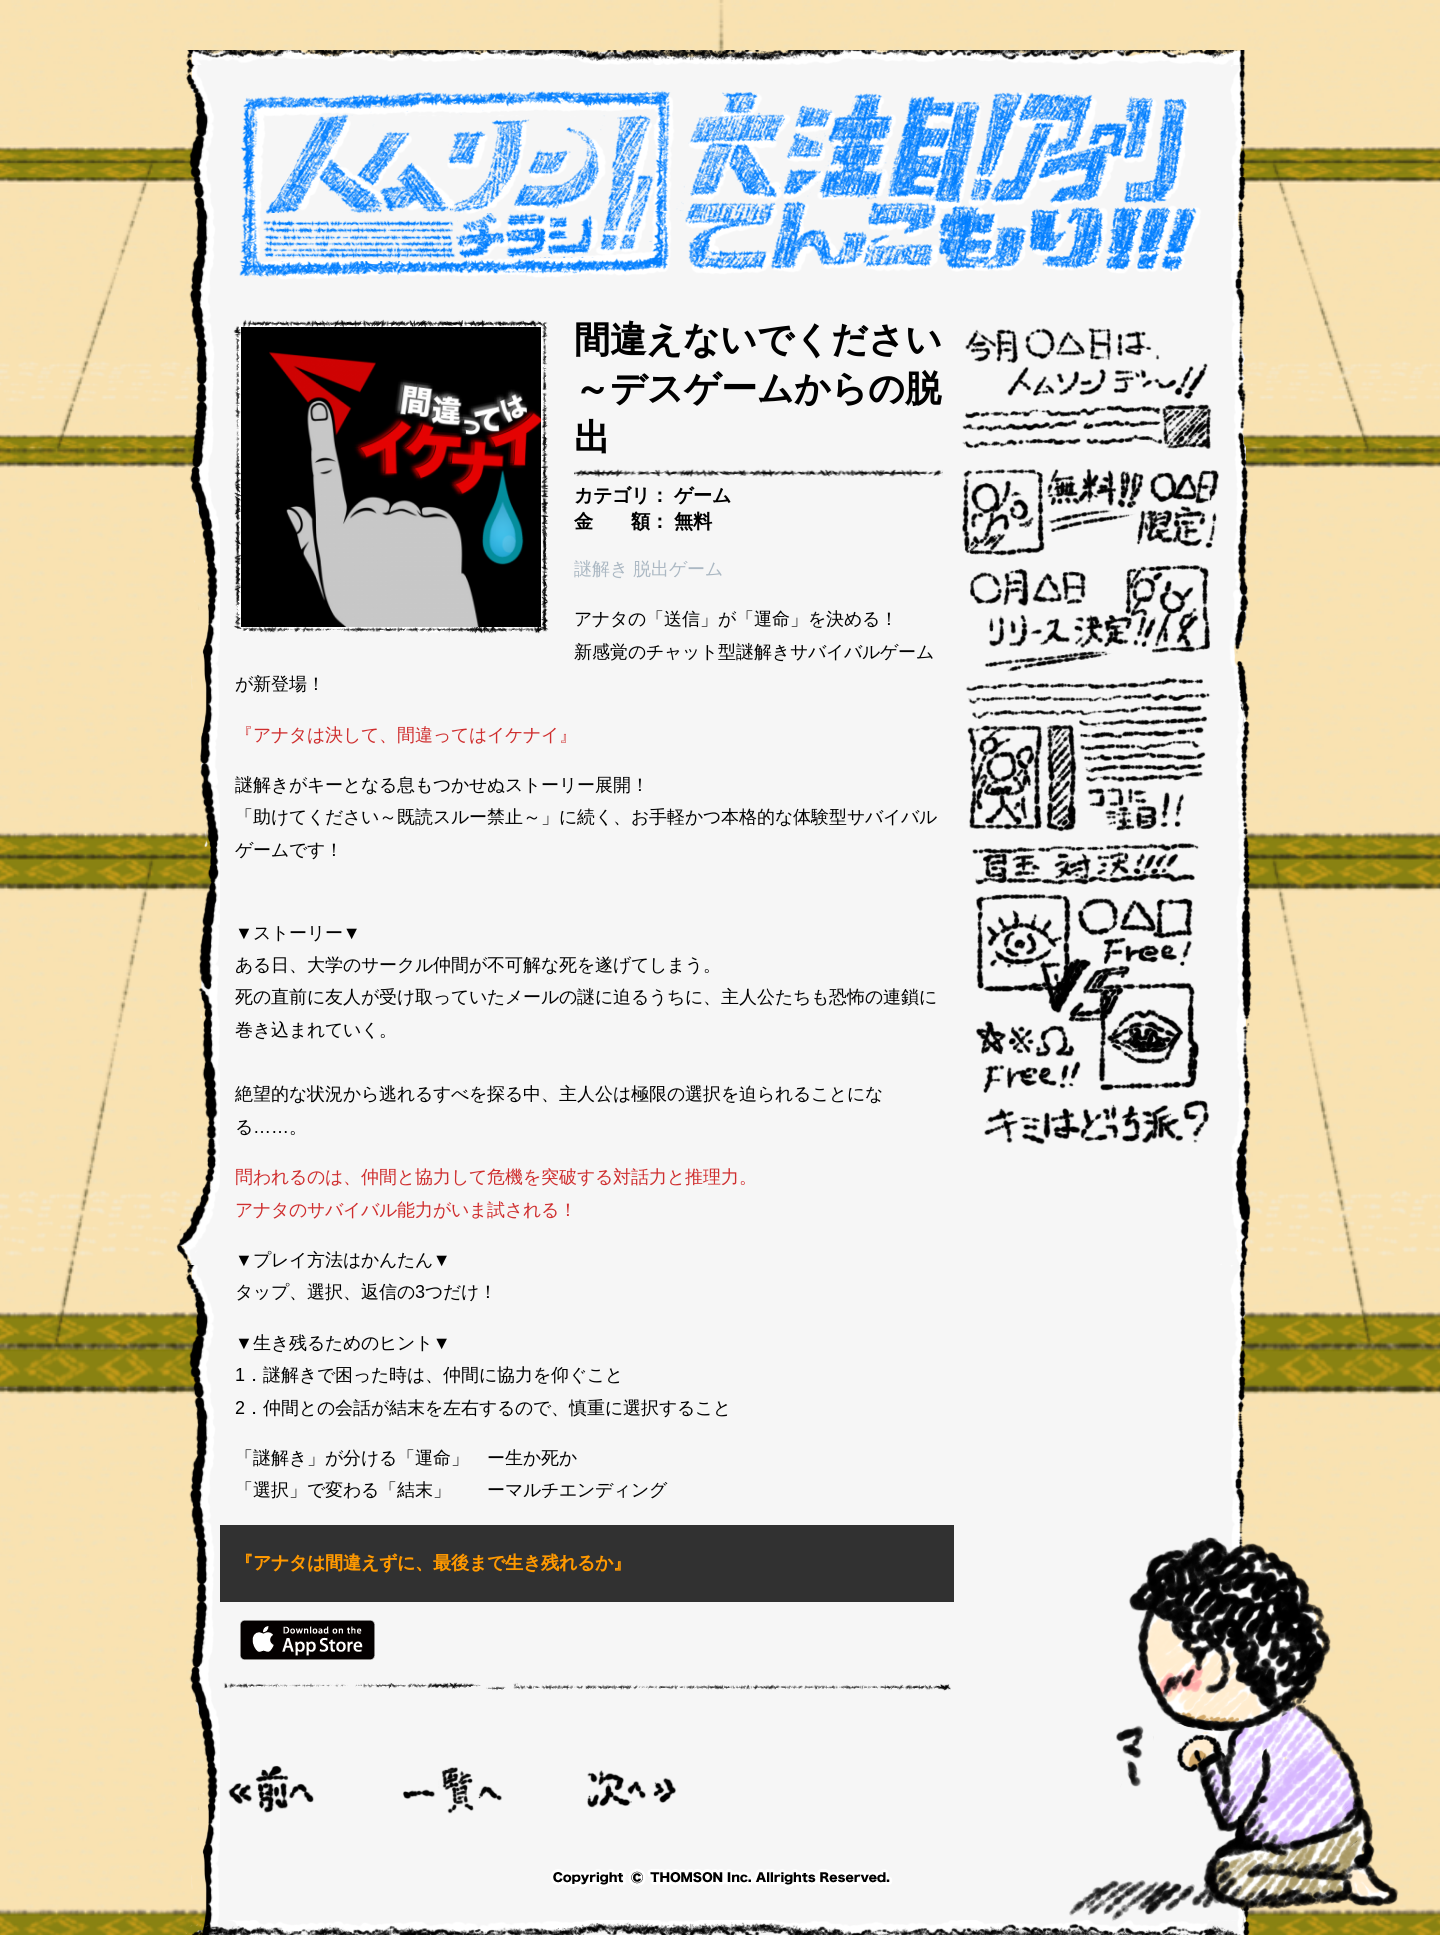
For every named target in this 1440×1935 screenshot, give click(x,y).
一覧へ (453, 1789)
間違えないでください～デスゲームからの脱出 (758, 388)
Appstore (307, 1640)
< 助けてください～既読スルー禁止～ (273, 1789)
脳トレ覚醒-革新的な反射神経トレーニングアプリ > (632, 1789)
